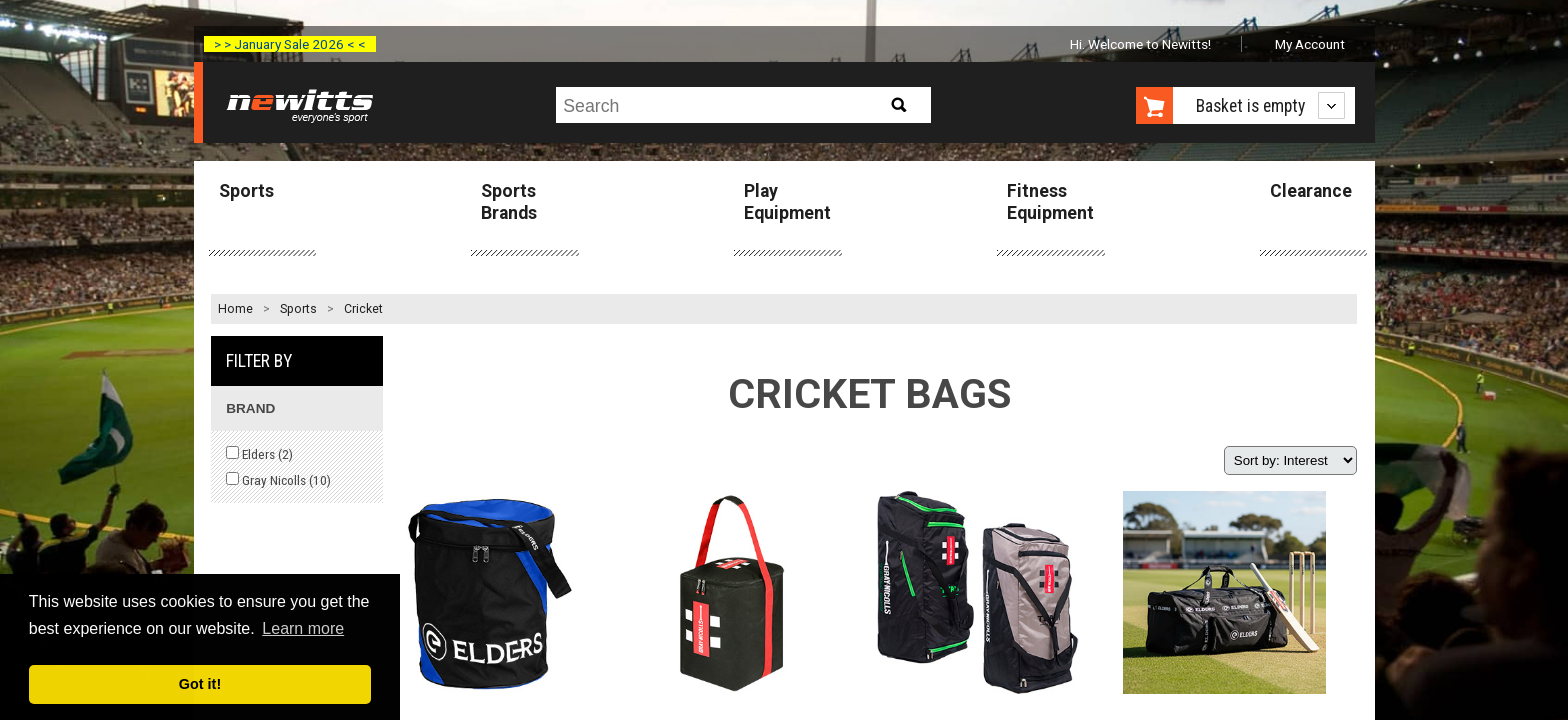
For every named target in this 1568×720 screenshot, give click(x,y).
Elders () (259, 454)
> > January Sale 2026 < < (290, 44)
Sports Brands (509, 201)
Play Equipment (787, 201)
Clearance (1311, 191)
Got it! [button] (200, 684)
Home (235, 309)
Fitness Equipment (1050, 201)
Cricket (363, 309)
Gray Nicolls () (278, 480)
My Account (1310, 44)
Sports (246, 191)
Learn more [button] (303, 628)
